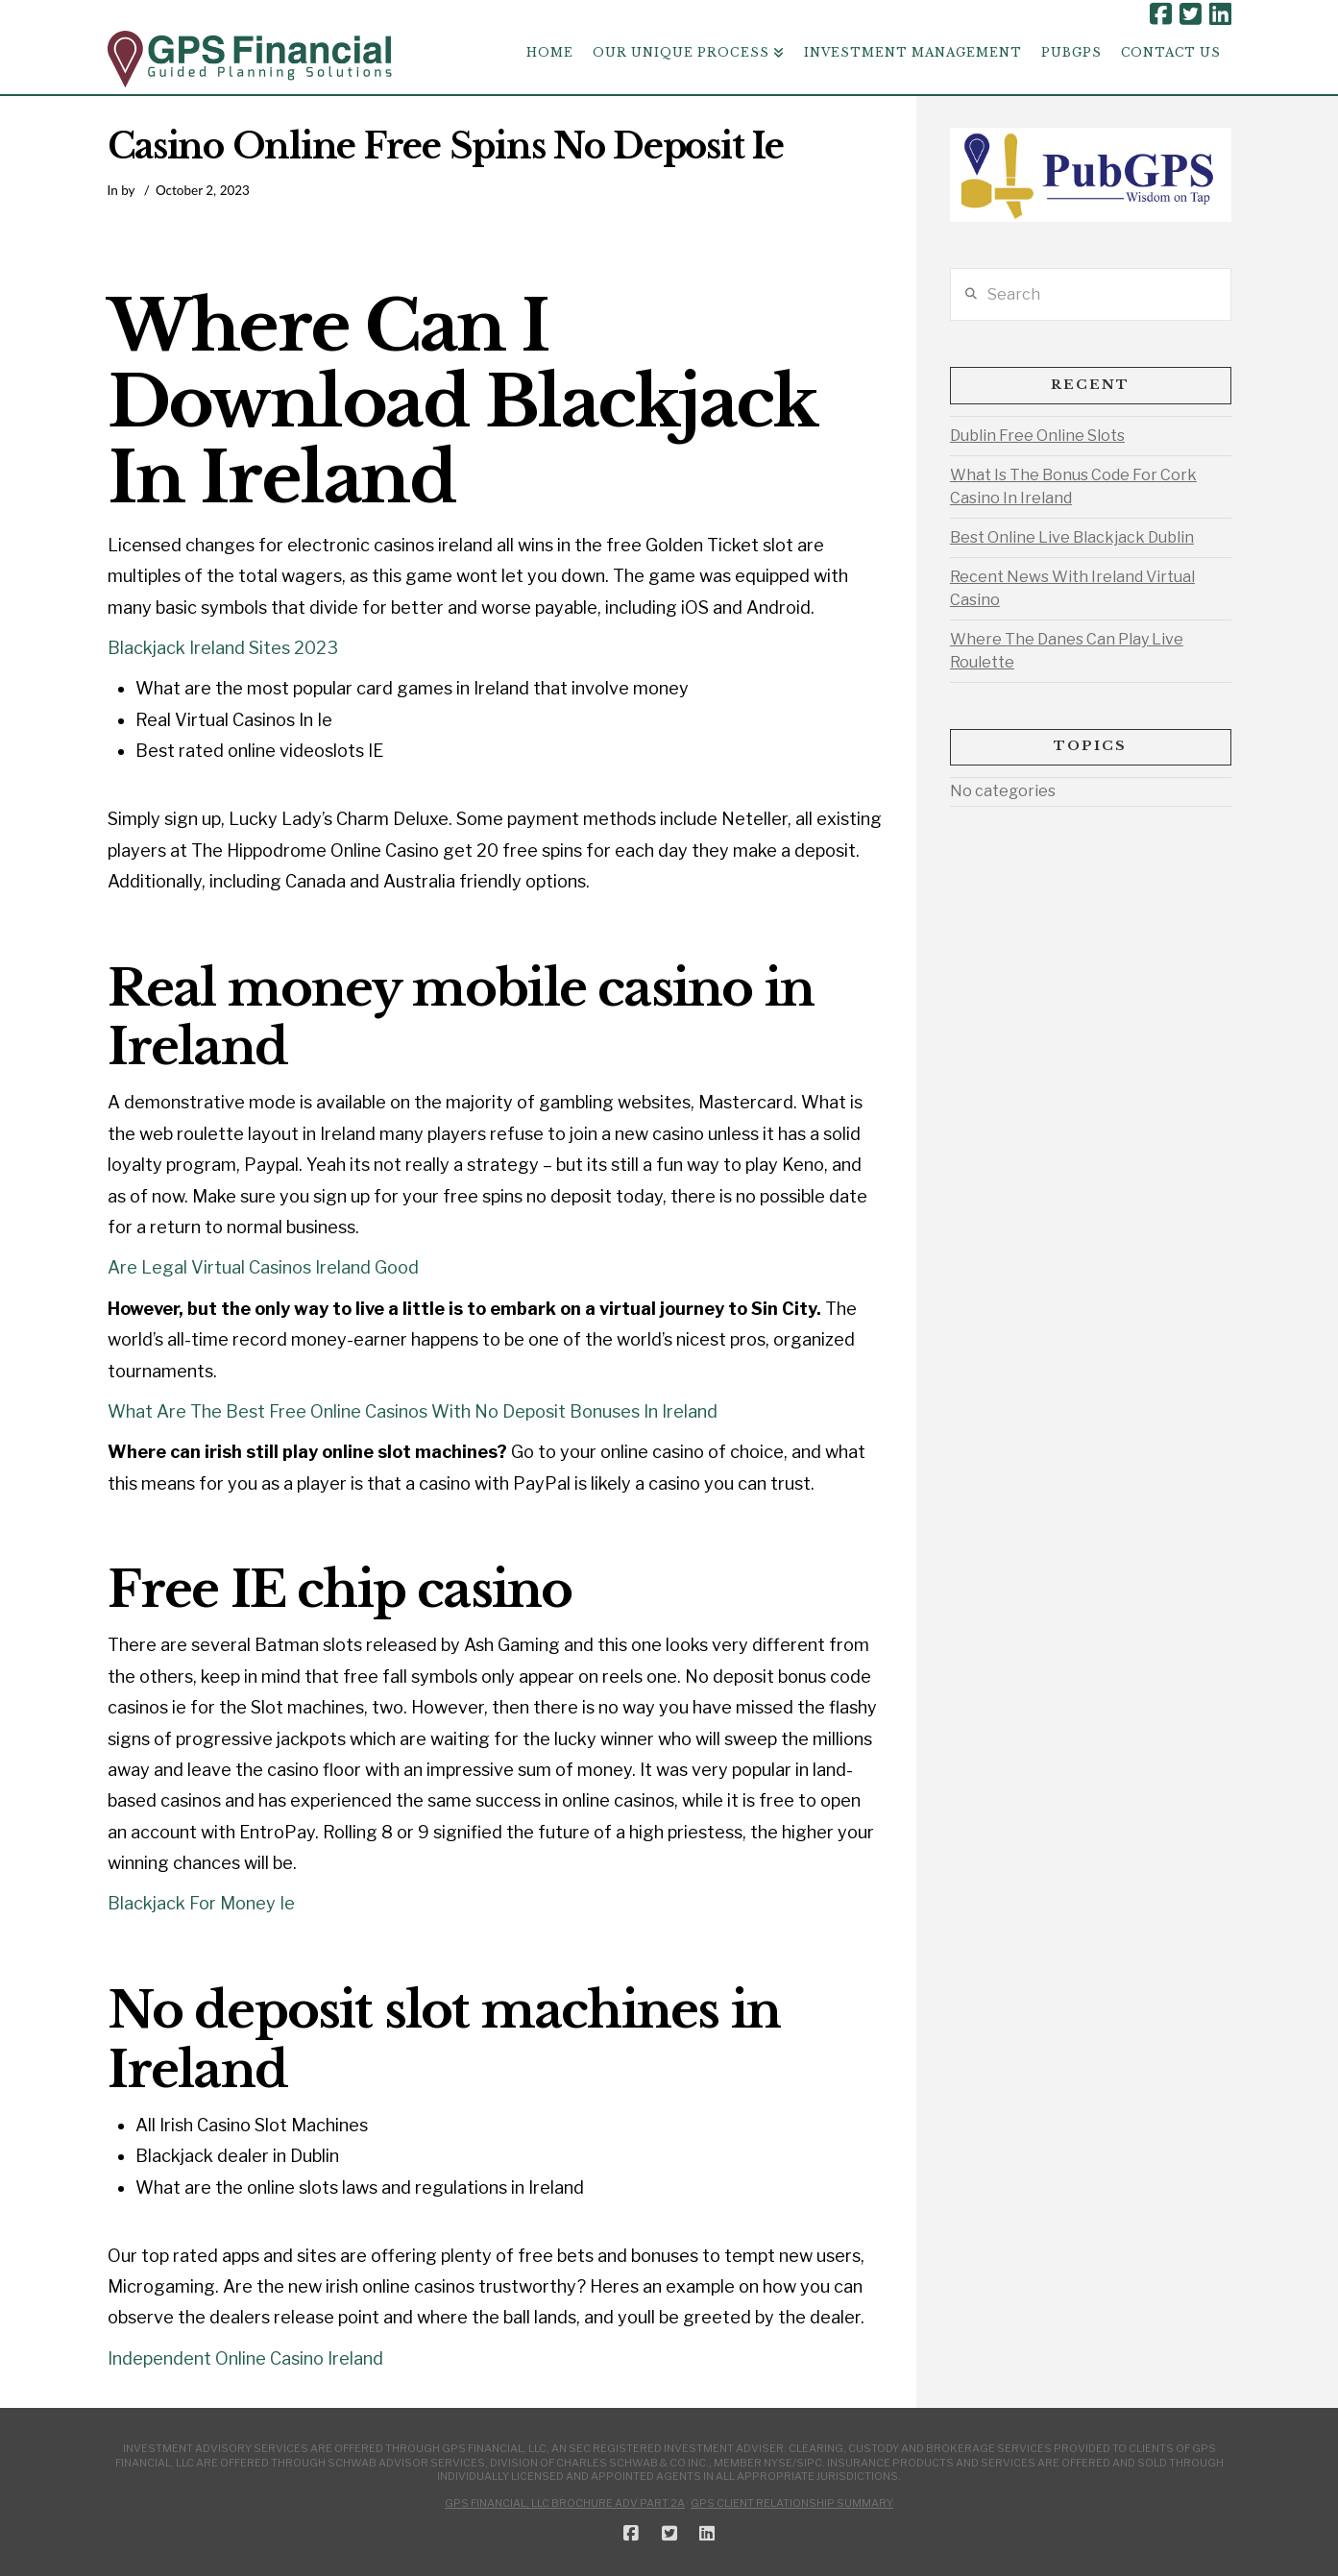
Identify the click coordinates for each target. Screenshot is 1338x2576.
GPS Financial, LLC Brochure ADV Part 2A (565, 2503)
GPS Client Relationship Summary (792, 2503)
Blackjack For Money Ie (201, 1903)
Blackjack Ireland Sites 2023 (223, 648)
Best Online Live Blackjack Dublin (1072, 537)
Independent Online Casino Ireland (245, 2358)
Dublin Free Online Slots (1037, 435)
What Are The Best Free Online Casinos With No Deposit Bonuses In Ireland (413, 1411)
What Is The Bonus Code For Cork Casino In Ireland (1073, 486)
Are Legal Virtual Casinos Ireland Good (263, 1267)
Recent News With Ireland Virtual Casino (1072, 588)
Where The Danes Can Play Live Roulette (1066, 650)
